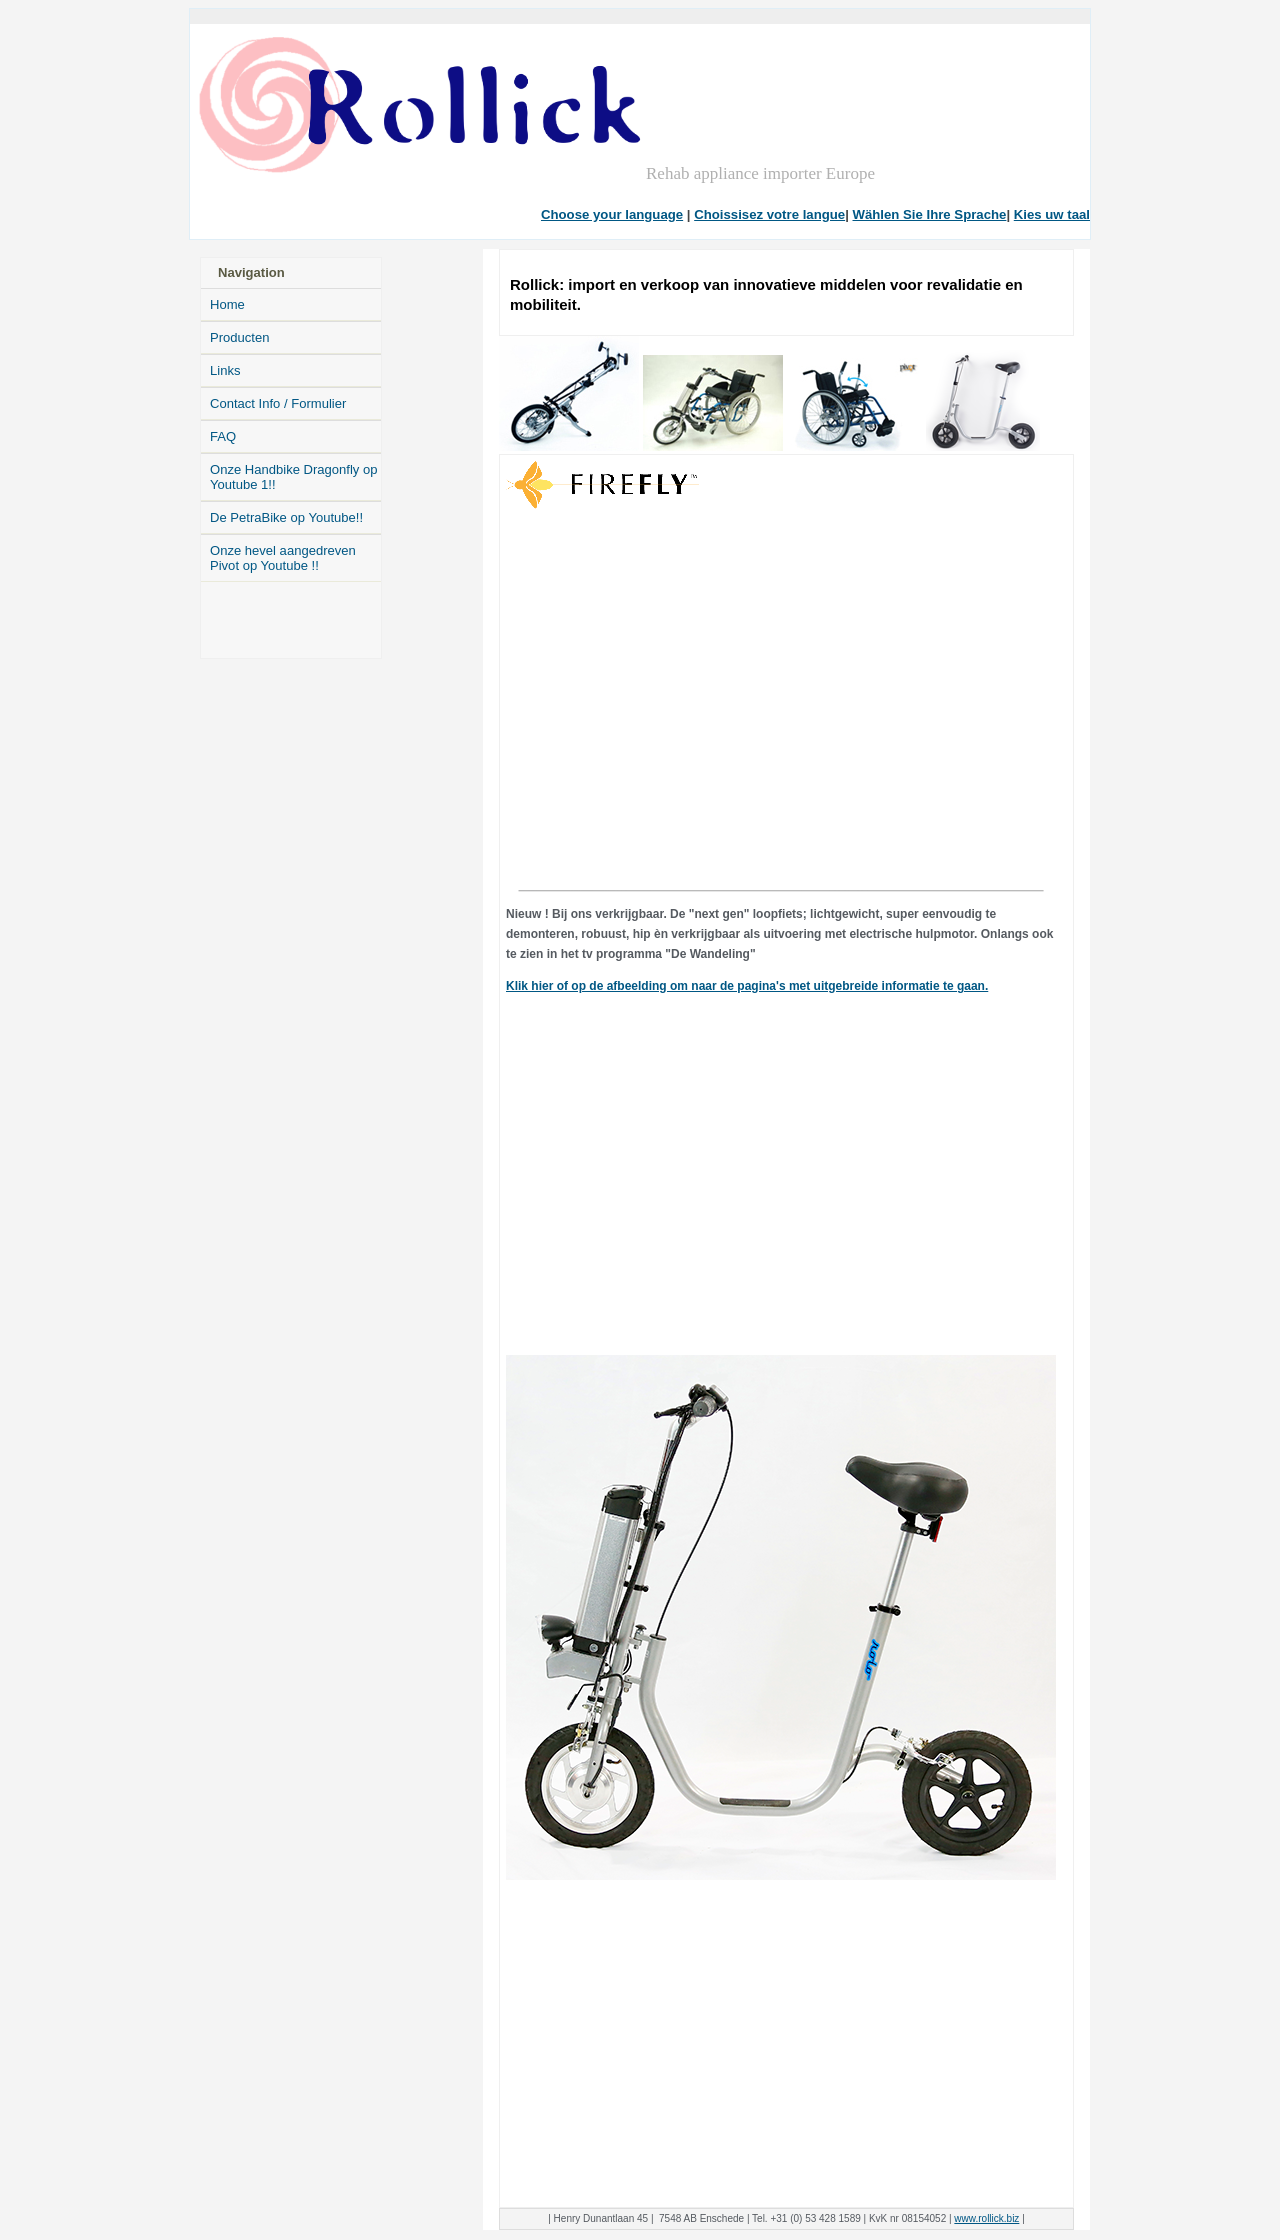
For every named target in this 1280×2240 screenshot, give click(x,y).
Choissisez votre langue (769, 214)
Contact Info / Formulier (278, 403)
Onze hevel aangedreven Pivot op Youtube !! (283, 558)
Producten (239, 337)
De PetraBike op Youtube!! (286, 517)
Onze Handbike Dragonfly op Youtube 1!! (294, 477)
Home (227, 304)
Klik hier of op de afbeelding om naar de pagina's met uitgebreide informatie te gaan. (747, 986)
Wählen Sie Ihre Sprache (930, 214)
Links (225, 370)
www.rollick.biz (986, 2218)
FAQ (223, 436)
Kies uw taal (1052, 214)
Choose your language (612, 214)
